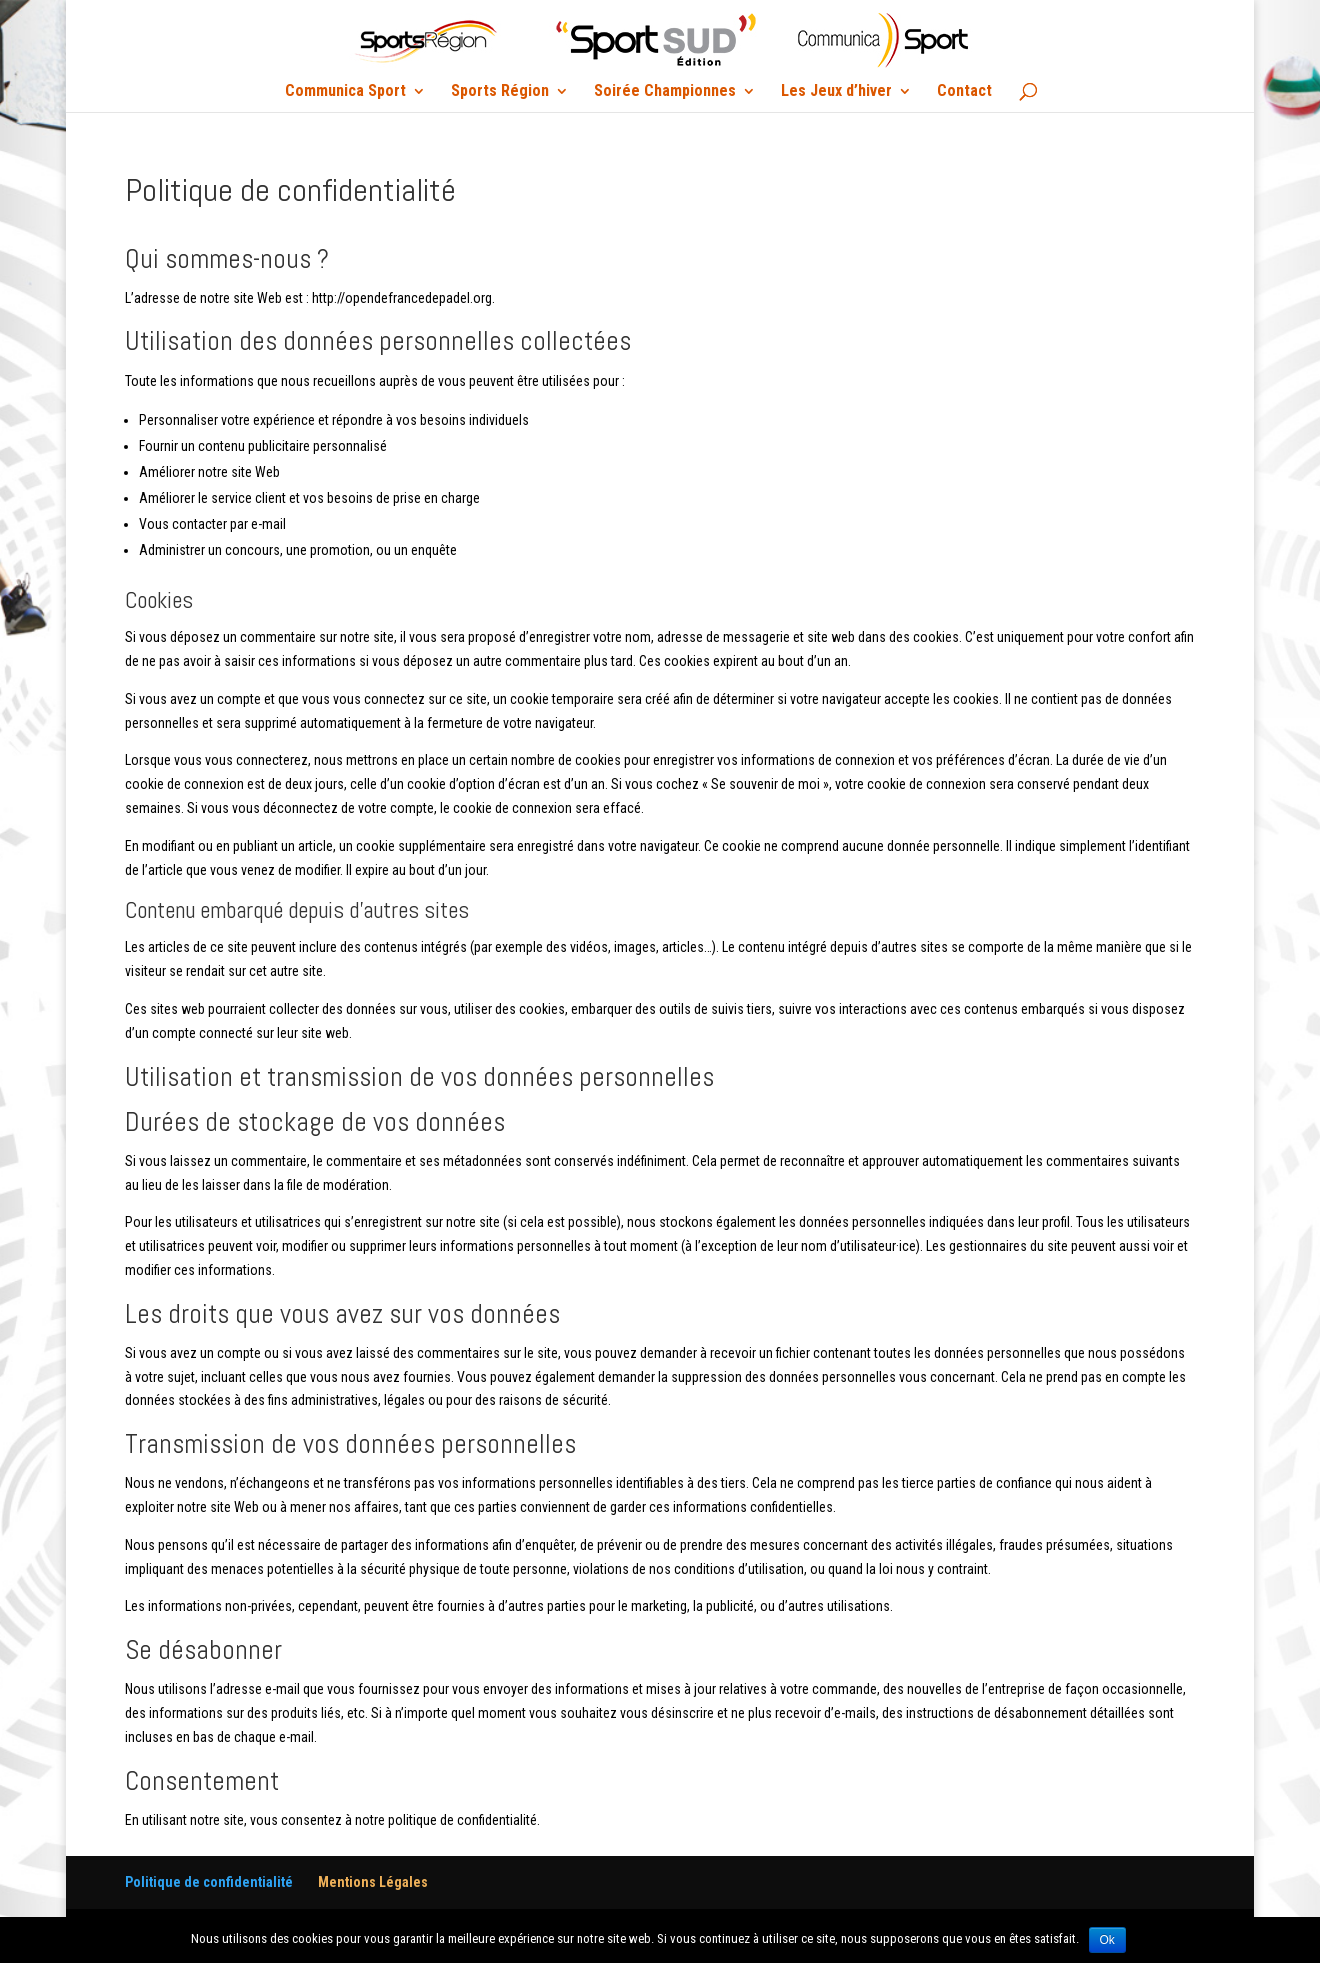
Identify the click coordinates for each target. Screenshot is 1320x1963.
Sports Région (500, 92)
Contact (964, 92)
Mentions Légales (373, 1882)
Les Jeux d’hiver (836, 92)
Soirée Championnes (665, 92)
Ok (1107, 1940)
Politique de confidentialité (209, 1882)
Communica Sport (345, 92)
